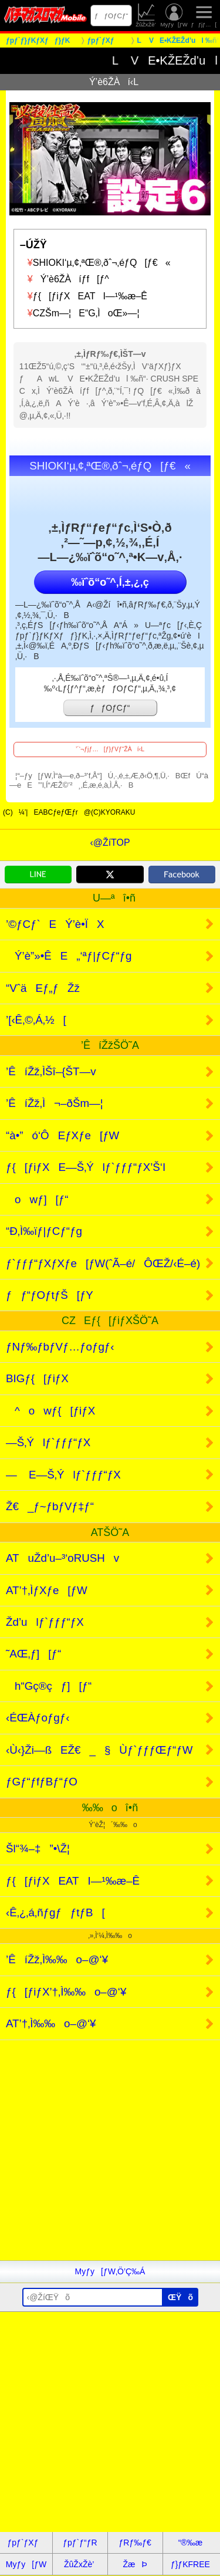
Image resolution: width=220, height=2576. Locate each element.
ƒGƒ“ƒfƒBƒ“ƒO (41, 1781)
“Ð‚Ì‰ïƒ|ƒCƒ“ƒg (44, 1231)
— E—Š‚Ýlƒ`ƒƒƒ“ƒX (63, 1474)
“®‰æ (190, 2542)
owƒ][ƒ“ (37, 1199)
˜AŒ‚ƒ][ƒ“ (33, 1653)
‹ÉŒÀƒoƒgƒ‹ (37, 1717)
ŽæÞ (135, 2564)
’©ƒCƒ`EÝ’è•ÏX (55, 924)
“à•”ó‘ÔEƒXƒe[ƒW (62, 1135)
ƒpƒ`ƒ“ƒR (80, 2542)
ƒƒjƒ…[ (203, 16)
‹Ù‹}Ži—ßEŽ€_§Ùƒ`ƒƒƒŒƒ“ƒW (99, 1750)
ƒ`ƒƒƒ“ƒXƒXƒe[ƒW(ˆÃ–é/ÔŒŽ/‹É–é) (103, 1263)
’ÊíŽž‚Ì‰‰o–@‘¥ (57, 1959)
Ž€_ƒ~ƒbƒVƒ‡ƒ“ (50, 1506)
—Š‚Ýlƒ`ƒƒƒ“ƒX (48, 1442)
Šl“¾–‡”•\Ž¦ (38, 1848)
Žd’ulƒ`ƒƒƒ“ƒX (45, 1622)
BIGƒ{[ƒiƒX (37, 1378)
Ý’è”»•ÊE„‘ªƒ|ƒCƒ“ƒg (69, 956)
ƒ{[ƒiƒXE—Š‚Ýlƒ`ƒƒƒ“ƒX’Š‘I (85, 1167)
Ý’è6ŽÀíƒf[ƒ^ (64, 279)
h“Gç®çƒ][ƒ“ (49, 1686)
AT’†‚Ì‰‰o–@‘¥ (51, 2023)
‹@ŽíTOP (110, 843)
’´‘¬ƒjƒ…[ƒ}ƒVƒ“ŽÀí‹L (110, 748)
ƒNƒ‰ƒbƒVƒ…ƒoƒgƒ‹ (60, 1347)
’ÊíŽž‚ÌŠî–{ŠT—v (51, 1071)
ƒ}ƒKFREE (190, 2564)
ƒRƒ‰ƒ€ (135, 2542)
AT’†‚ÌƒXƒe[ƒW (46, 1590)
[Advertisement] (110, 2150)
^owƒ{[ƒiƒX (50, 1411)
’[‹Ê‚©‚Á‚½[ (36, 1020)
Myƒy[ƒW (174, 16)
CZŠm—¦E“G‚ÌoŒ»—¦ (80, 313)
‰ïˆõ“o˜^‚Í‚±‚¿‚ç (109, 582)
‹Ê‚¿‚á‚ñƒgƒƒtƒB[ (55, 1912)
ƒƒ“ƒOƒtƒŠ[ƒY (49, 1295)
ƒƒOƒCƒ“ (111, 15)
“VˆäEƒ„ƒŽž (43, 988)
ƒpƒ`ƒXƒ (26, 2542)
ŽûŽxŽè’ (146, 16)
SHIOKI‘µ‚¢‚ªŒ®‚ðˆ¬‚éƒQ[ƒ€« (95, 263)
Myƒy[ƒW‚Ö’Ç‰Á (110, 2271)
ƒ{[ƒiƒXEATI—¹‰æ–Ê (83, 296)
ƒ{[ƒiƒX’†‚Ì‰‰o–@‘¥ (66, 1992)
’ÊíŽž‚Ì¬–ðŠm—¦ (54, 1103)
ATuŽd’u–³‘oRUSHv (62, 1558)
